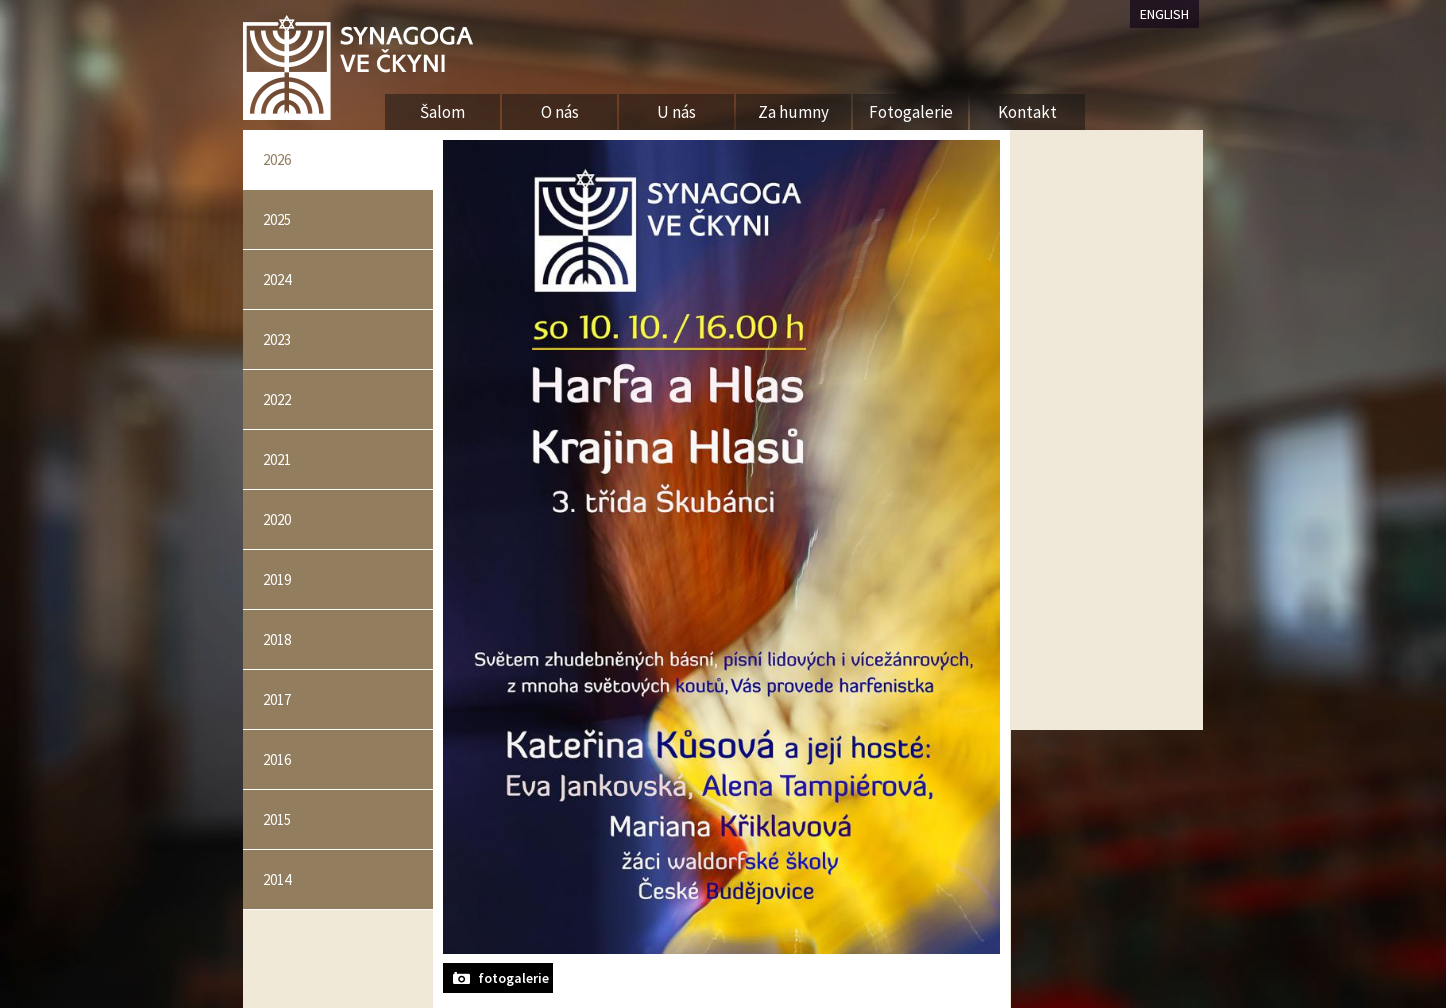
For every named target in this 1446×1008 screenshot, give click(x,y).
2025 (277, 219)
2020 (277, 519)
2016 (277, 759)
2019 (277, 579)
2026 (277, 159)
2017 (277, 699)
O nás (560, 112)
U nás (676, 112)
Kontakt (1027, 112)
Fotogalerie (911, 112)
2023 (277, 339)
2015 (277, 819)
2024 (277, 279)
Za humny (793, 112)
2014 (277, 879)
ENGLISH (1164, 14)
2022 (277, 399)
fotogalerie (513, 978)
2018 (277, 639)
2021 (277, 459)
